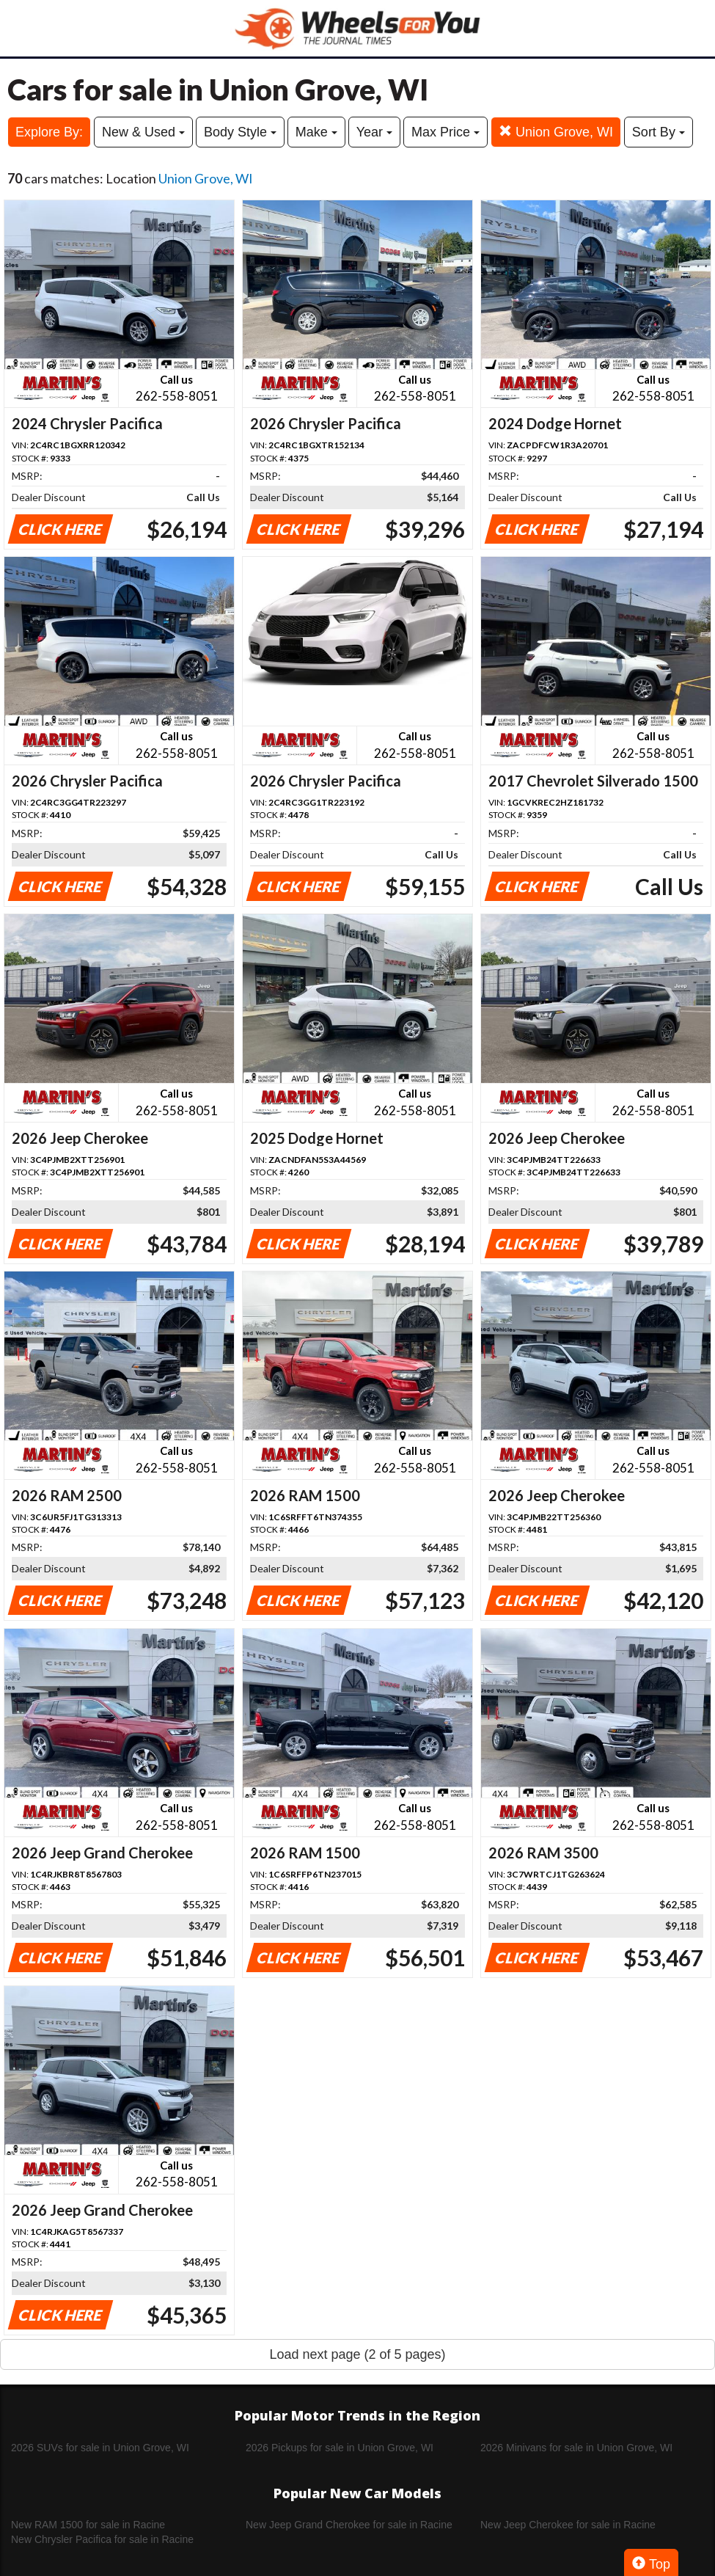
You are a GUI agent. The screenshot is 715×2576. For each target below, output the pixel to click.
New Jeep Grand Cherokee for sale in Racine (349, 2525)
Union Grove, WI (556, 131)
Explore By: (49, 132)
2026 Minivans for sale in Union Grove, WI (576, 2447)
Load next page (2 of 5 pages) (357, 2354)
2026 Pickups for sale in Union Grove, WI (339, 2447)
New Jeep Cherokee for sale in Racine (568, 2525)
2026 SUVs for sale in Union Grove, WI (100, 2447)
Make (316, 132)
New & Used (143, 132)
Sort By (658, 132)
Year (374, 132)
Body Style (240, 132)
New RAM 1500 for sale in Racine (88, 2525)
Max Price (445, 132)
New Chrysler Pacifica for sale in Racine (102, 2539)
